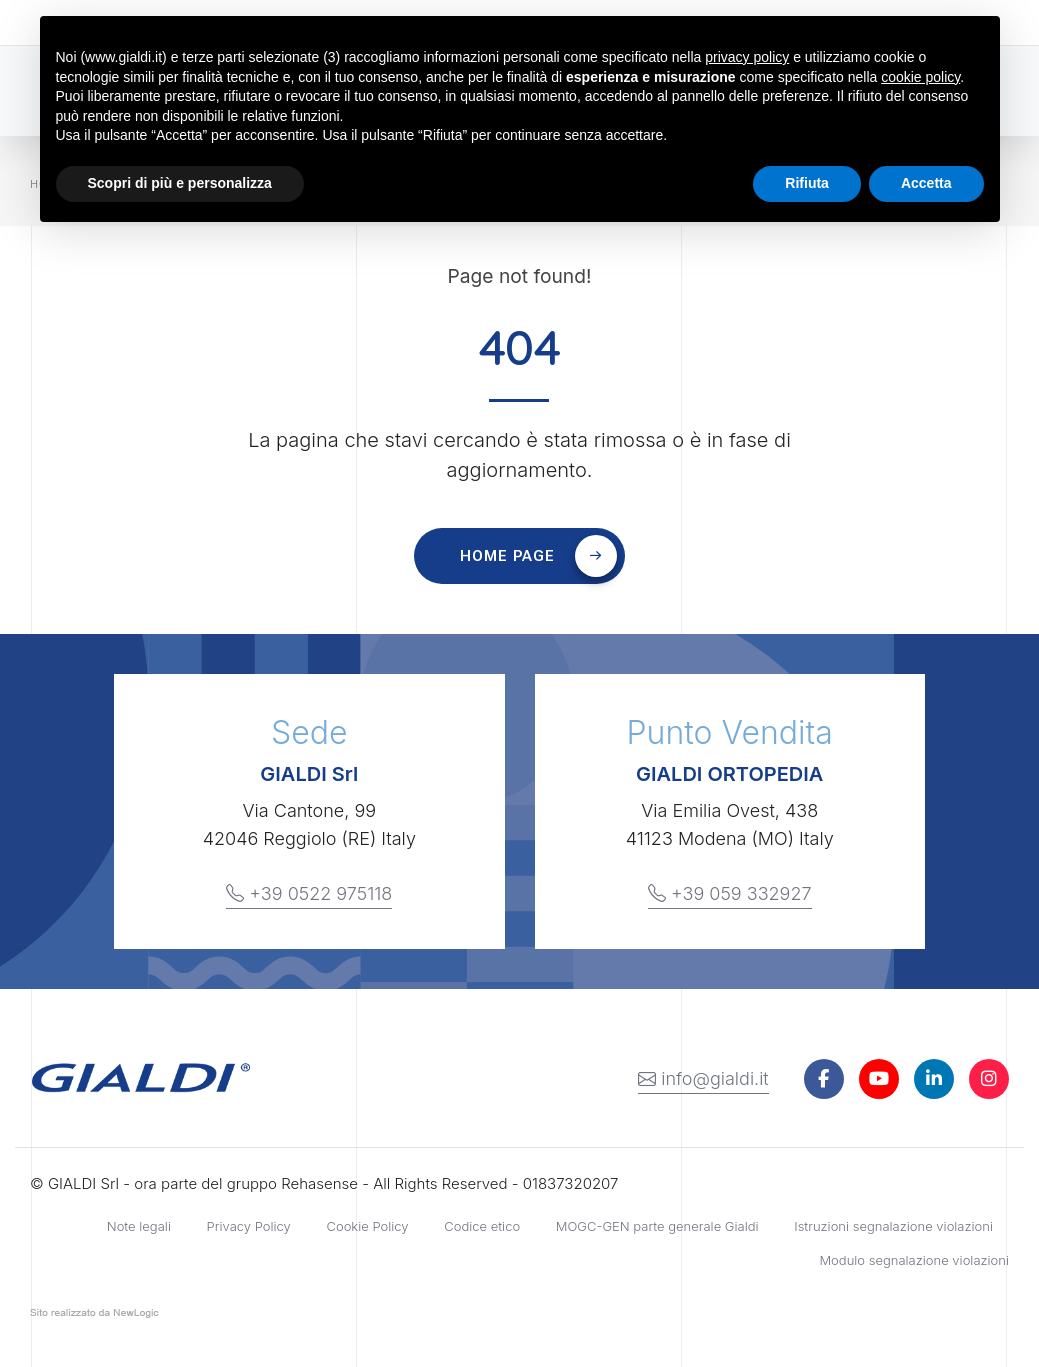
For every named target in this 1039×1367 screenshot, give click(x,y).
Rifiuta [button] (807, 183)
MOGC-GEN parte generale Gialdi (657, 1226)
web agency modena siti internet (94, 1317)
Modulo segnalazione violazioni (914, 1260)
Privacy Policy (249, 1226)
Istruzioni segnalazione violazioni (893, 1226)
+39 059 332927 (730, 894)
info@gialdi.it (703, 1079)
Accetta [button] (926, 183)
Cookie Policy (367, 1226)
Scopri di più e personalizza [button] (180, 183)
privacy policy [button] (747, 57)
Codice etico (482, 1226)
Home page (538, 556)
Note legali (139, 1226)
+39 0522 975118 (309, 894)
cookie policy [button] (920, 77)
